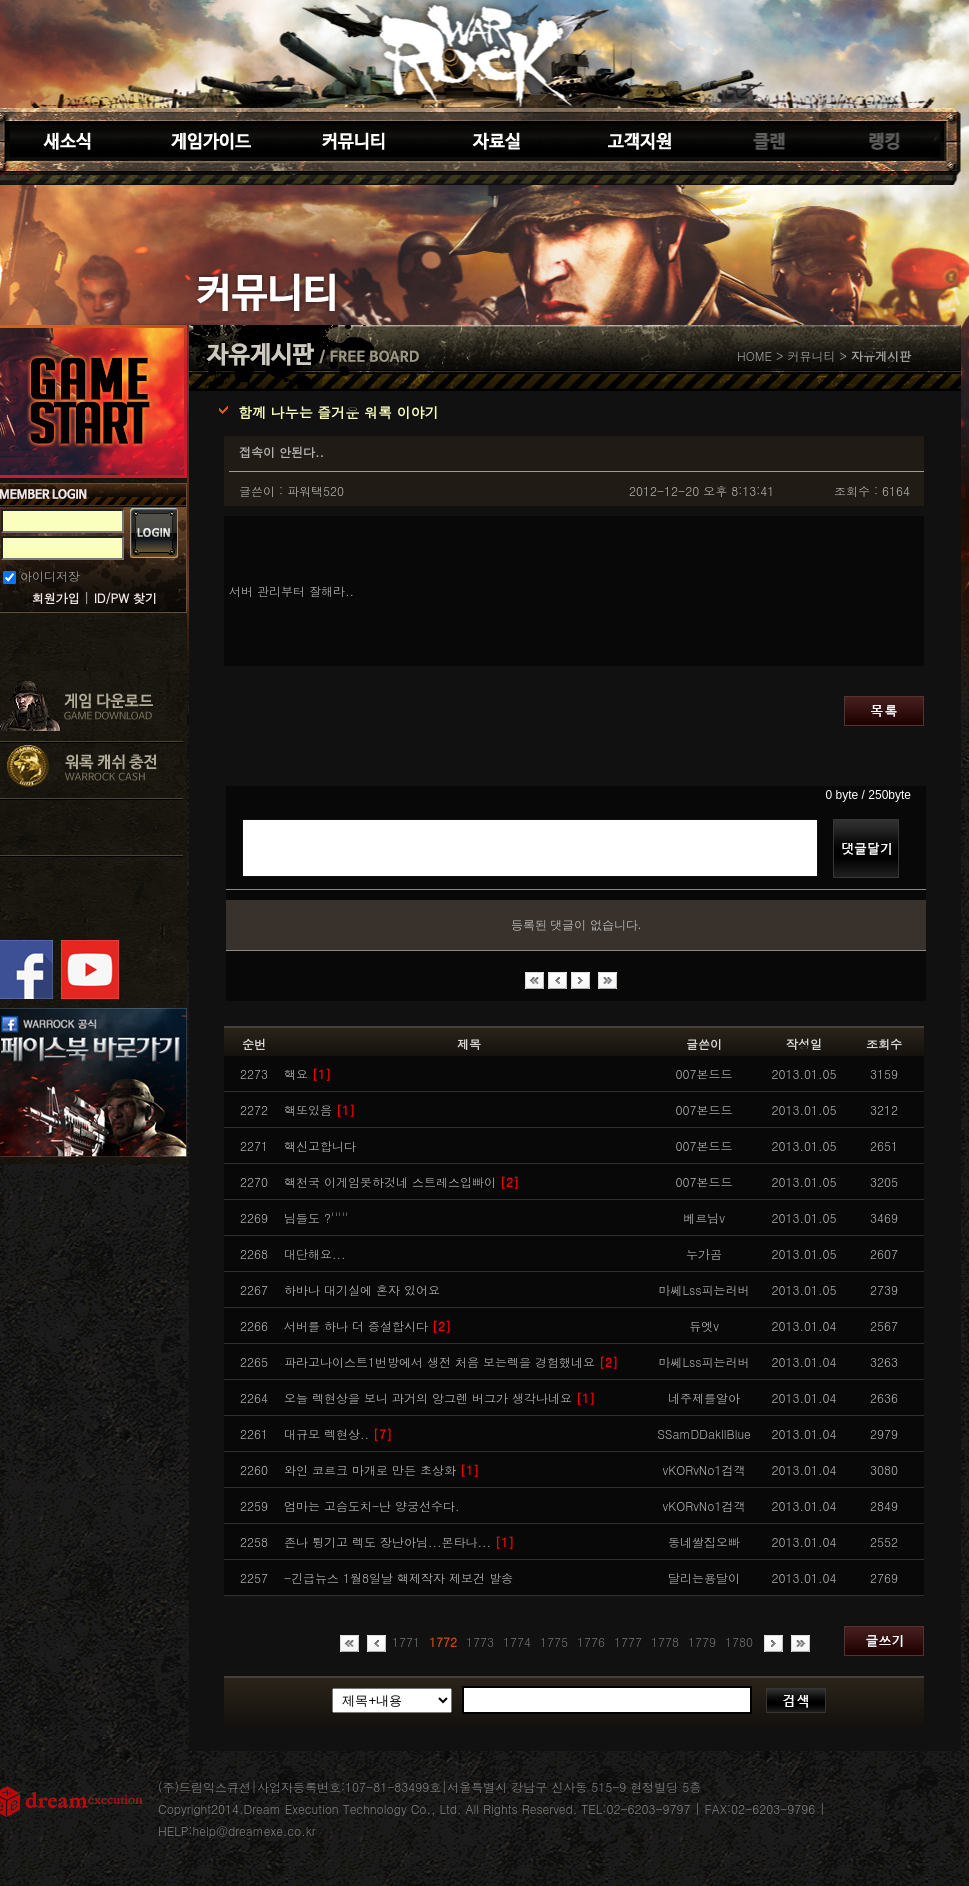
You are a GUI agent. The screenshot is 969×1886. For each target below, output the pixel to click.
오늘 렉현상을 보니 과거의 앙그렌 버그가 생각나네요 (439, 1397)
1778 (665, 1641)
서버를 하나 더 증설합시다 (367, 1325)
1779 (702, 1641)
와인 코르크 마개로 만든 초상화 (381, 1469)
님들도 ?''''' (316, 1217)
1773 (480, 1641)
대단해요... (315, 1253)
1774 (517, 1641)
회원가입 (56, 597)
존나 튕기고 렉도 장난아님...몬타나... (399, 1541)
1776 (591, 1641)
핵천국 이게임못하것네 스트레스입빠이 (401, 1181)
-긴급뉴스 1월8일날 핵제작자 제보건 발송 (398, 1577)
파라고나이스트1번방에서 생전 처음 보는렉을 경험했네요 (451, 1361)
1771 (406, 1641)
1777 (628, 1641)
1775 (554, 1641)
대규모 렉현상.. (338, 1433)
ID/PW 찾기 (125, 597)
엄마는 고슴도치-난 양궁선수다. (372, 1505)
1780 (739, 1641)
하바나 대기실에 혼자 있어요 (362, 1289)
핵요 (307, 1073)
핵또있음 (319, 1109)
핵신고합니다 (320, 1145)
